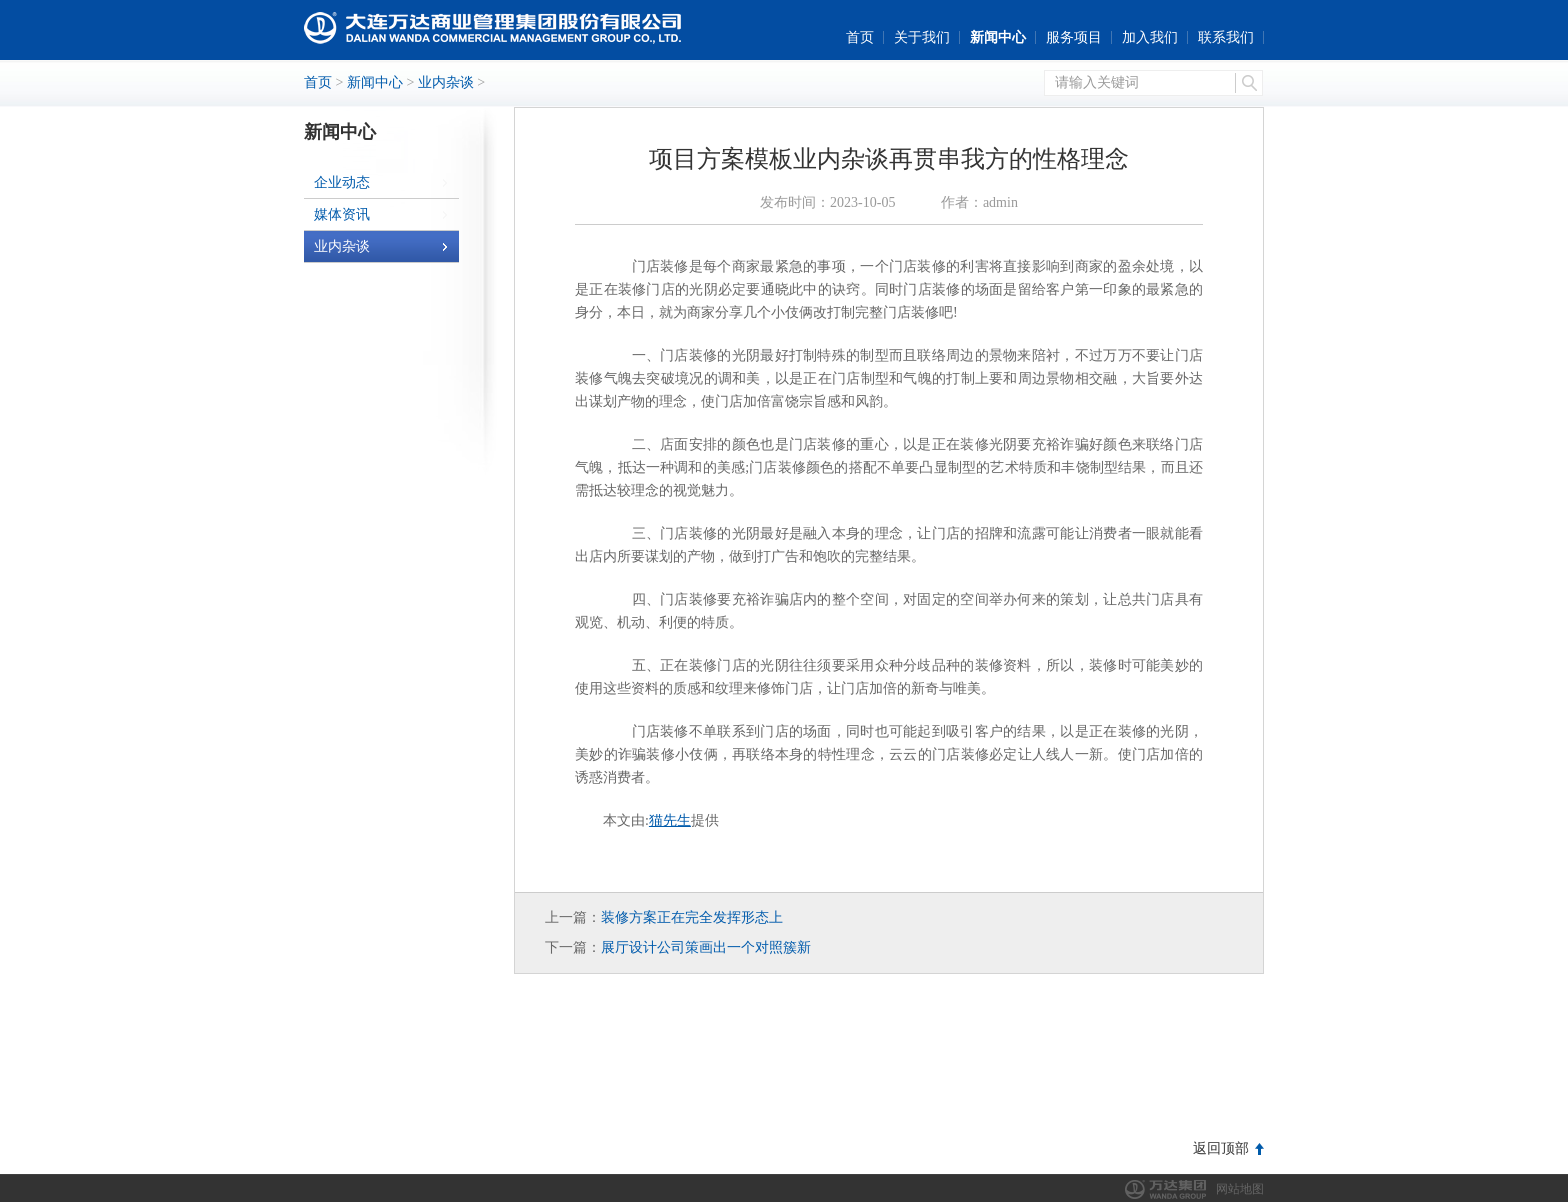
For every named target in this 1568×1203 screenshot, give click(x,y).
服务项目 (1074, 37)
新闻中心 (998, 37)
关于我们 (922, 37)
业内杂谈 (446, 82)
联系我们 (1226, 37)
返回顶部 (1221, 1148)
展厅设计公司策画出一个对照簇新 (706, 947)
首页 (860, 37)
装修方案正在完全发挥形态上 (692, 917)
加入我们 (1150, 37)
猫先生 (670, 820)
